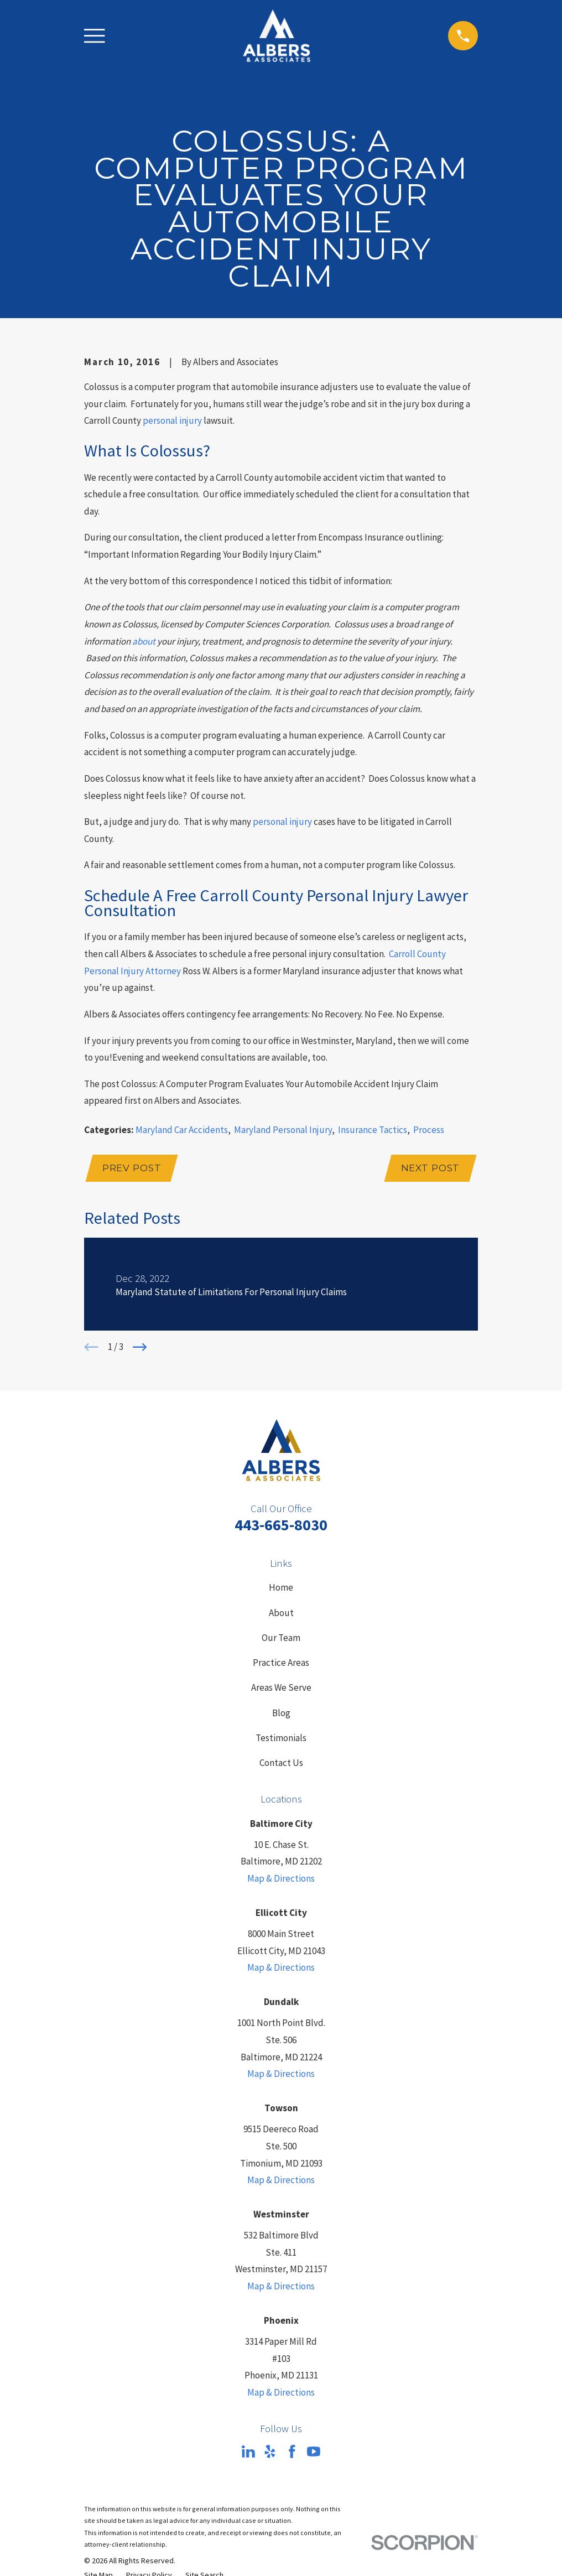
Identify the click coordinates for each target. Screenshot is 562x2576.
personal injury (172, 420)
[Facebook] (292, 2453)
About (281, 1614)
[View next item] (140, 1349)
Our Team (281, 1639)
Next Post (429, 1169)
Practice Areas (281, 1664)
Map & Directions (281, 1880)
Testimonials (281, 1739)
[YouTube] (313, 2453)
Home (281, 1589)
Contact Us (281, 1764)
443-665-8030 (281, 1526)
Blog (281, 1714)
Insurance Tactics (372, 1130)
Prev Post (133, 1169)
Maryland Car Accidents (182, 1130)
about (143, 641)
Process (428, 1130)
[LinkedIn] (248, 2453)
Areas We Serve (281, 1689)
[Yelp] (270, 2453)
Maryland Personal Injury (283, 1130)
